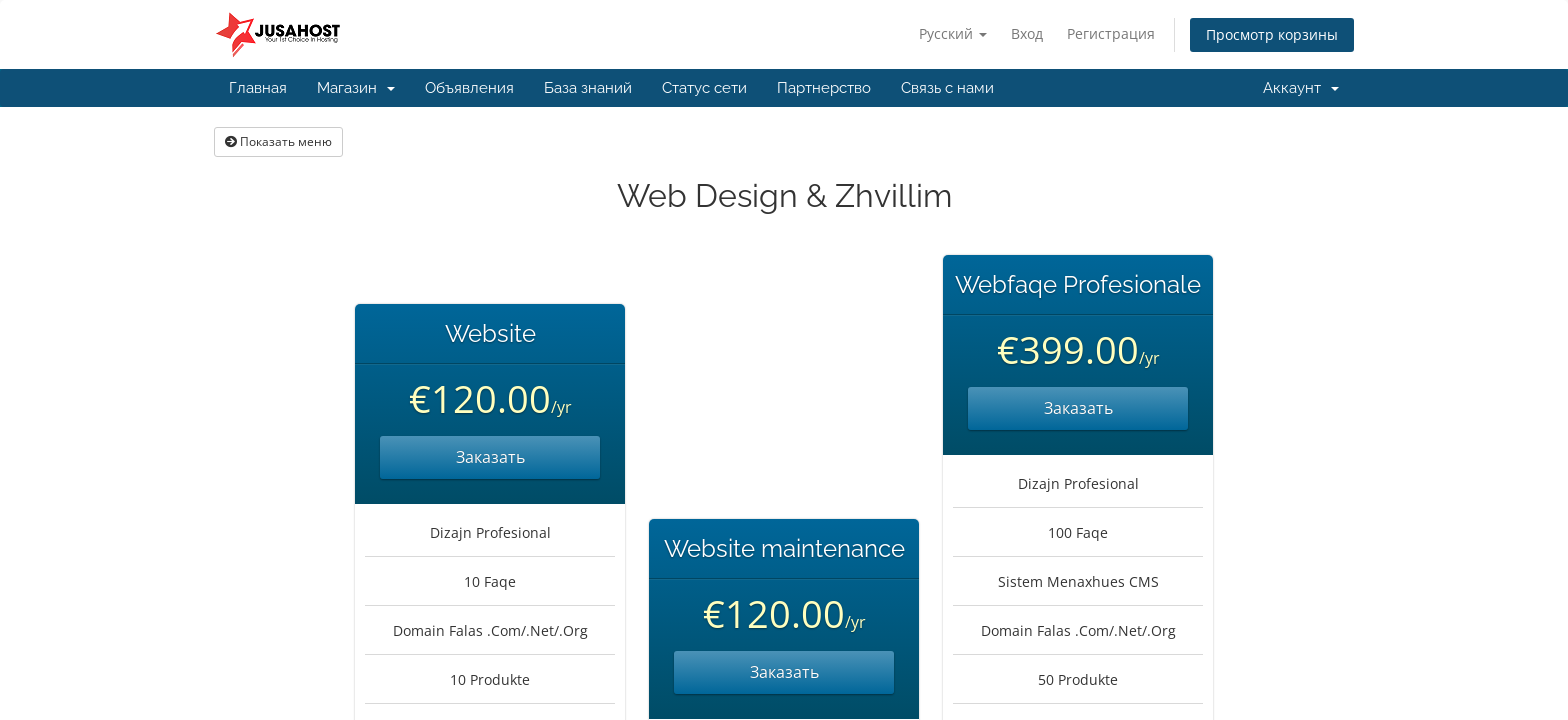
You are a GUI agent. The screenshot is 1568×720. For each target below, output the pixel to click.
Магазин (356, 88)
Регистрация (1111, 33)
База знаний (588, 88)
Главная (258, 88)
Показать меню (278, 141)
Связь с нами (947, 88)
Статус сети (704, 88)
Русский (953, 33)
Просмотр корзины (1272, 34)
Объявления (469, 88)
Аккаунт (1301, 88)
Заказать (490, 457)
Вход (1027, 33)
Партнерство (824, 88)
